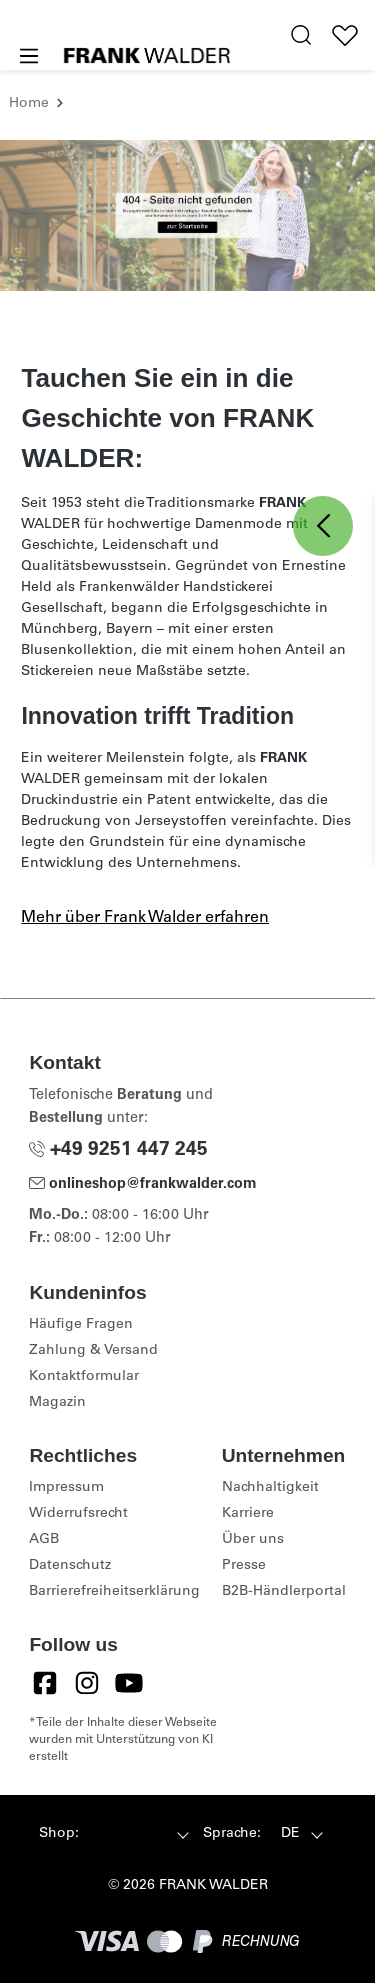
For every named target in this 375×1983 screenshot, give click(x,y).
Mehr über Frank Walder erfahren (145, 918)
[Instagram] (87, 1683)
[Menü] (28, 57)
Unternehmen (284, 1455)
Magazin (57, 1403)
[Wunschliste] (345, 35)
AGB (44, 1540)
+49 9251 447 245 (118, 1150)
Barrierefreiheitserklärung (114, 1592)
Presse (244, 1566)
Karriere (248, 1514)
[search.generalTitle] (301, 35)
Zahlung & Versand (93, 1351)
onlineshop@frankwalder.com (143, 1185)
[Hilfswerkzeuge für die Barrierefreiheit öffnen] (259, 36)
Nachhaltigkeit (270, 1488)
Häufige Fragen (81, 1325)
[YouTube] (129, 1683)
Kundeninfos (87, 1292)
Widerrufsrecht (78, 1514)
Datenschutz (70, 1566)
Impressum (66, 1488)
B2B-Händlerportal (284, 1592)
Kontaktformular (84, 1377)
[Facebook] (45, 1683)
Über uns (253, 1540)
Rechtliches (83, 1455)
